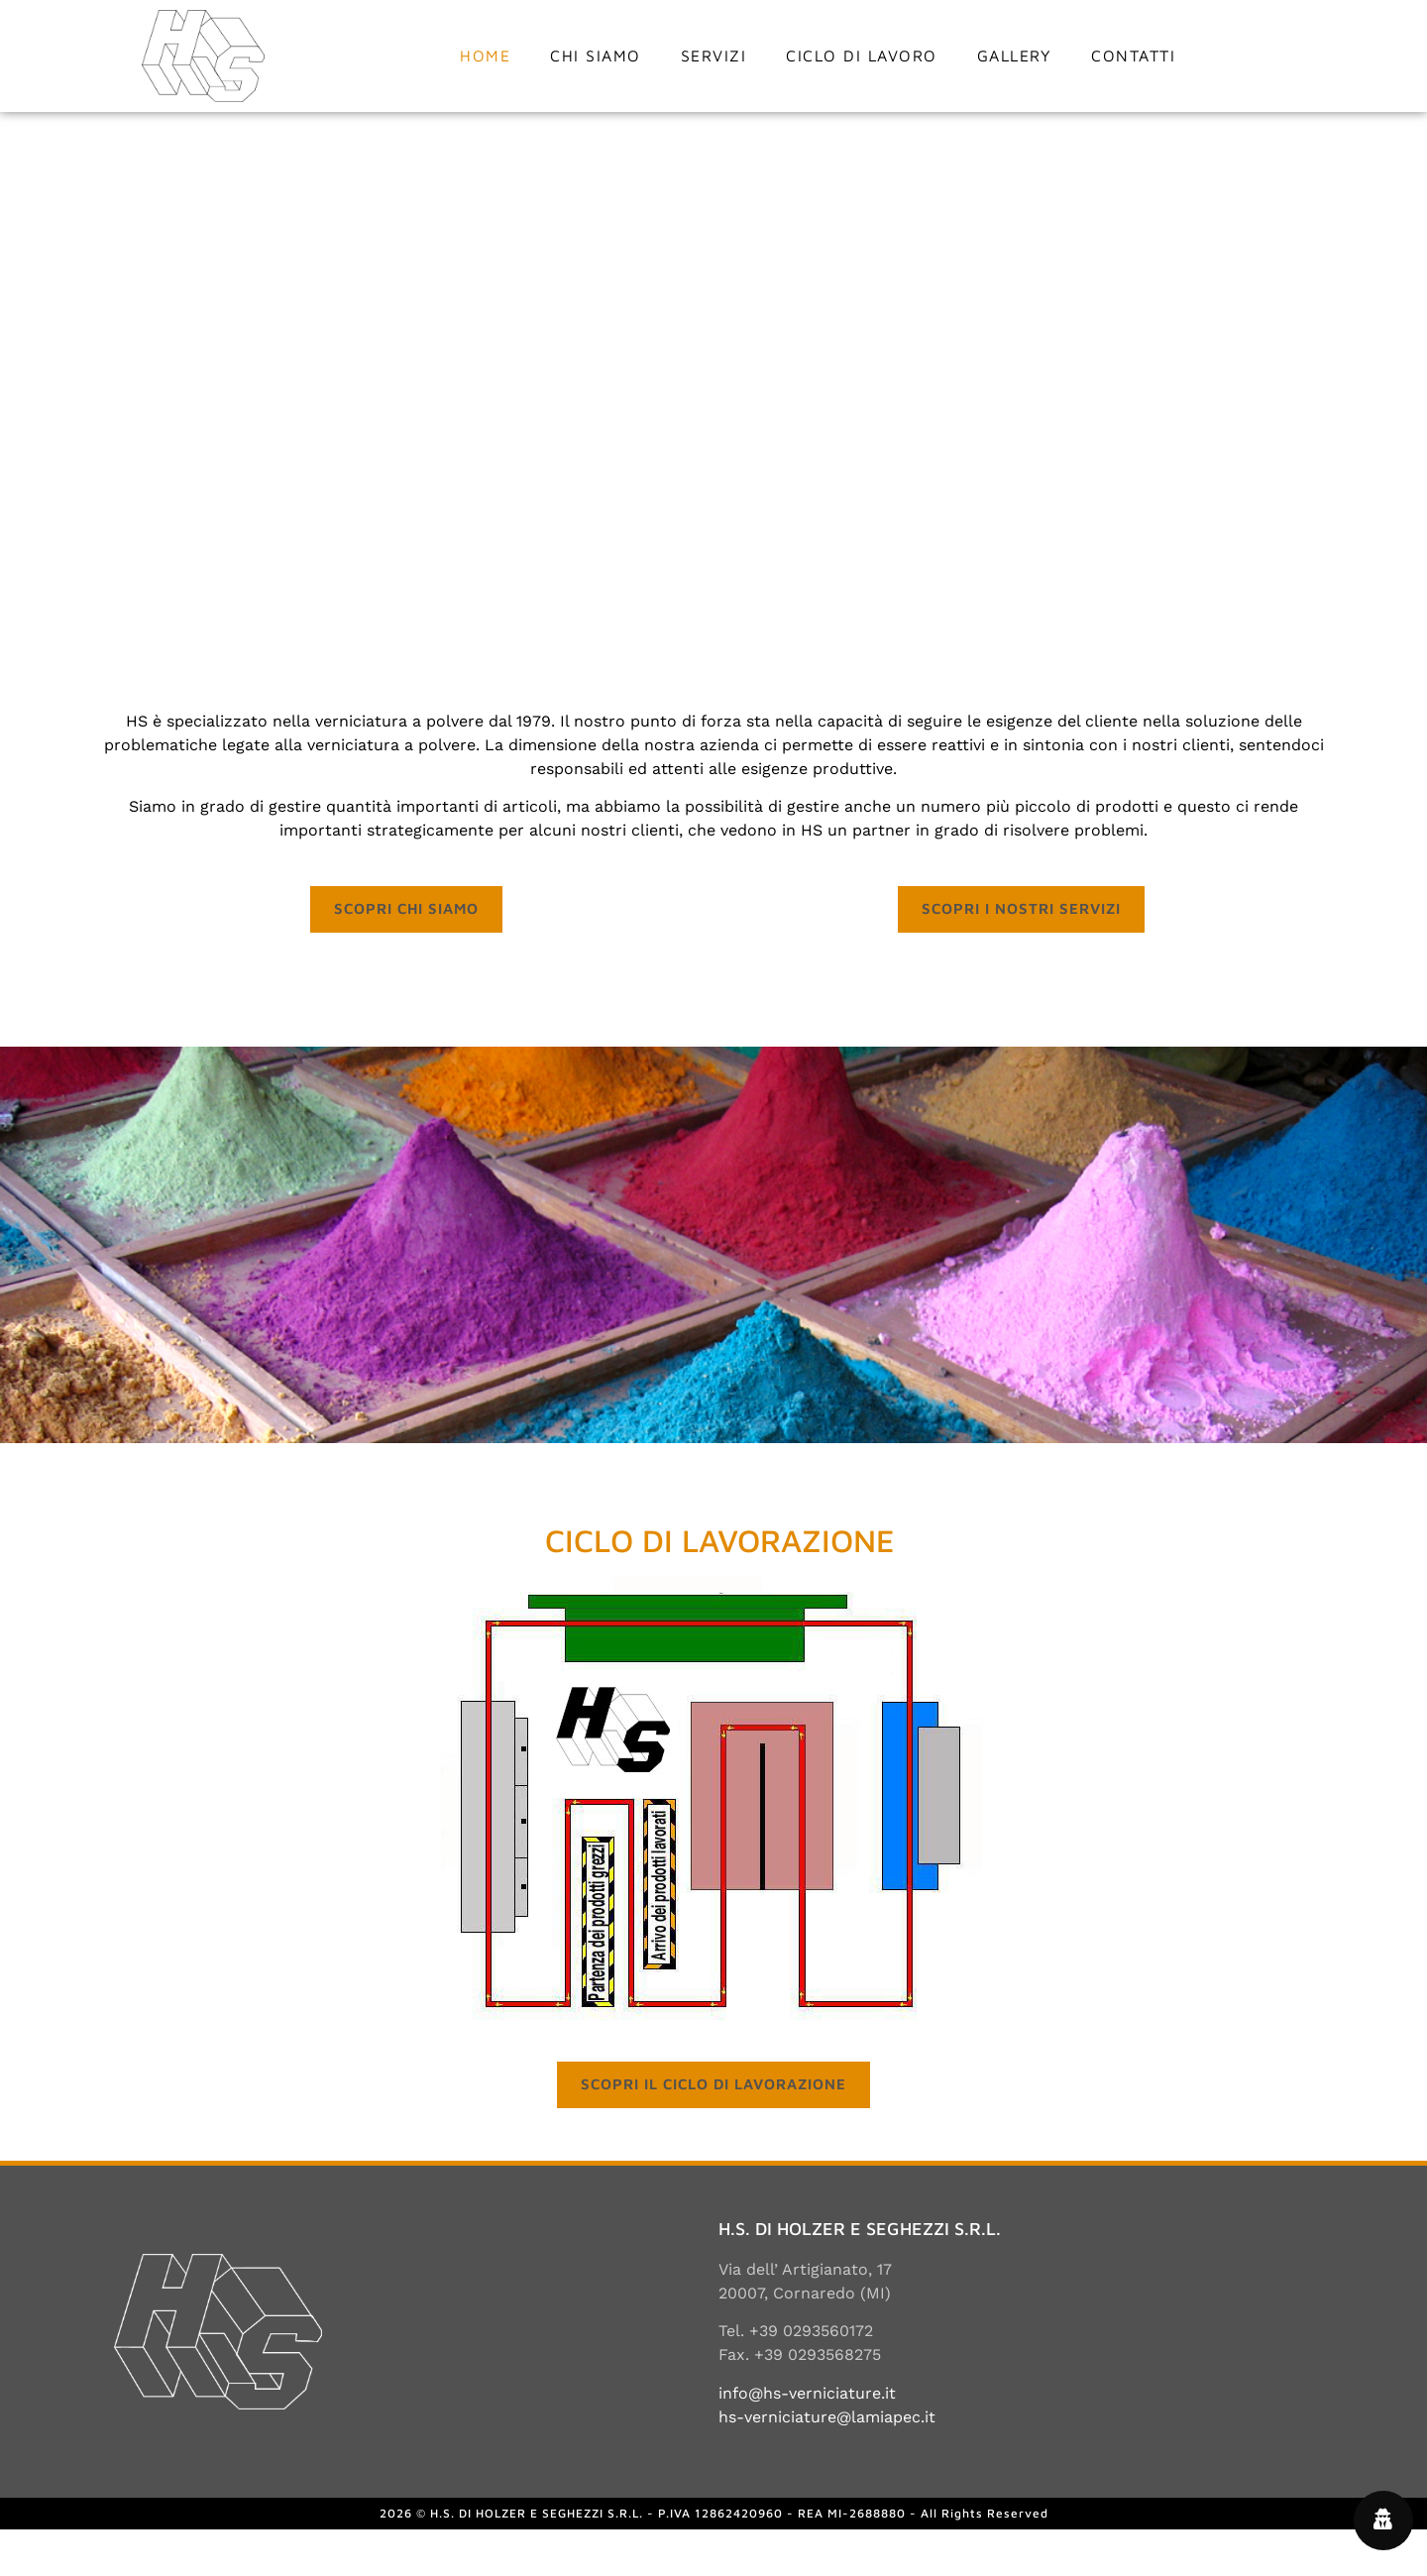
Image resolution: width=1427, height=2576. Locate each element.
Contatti (1133, 55)
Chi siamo (595, 55)
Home (485, 55)
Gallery (1014, 55)
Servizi (714, 55)
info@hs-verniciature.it (807, 2438)
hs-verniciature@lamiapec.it (826, 2462)
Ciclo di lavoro (861, 55)
